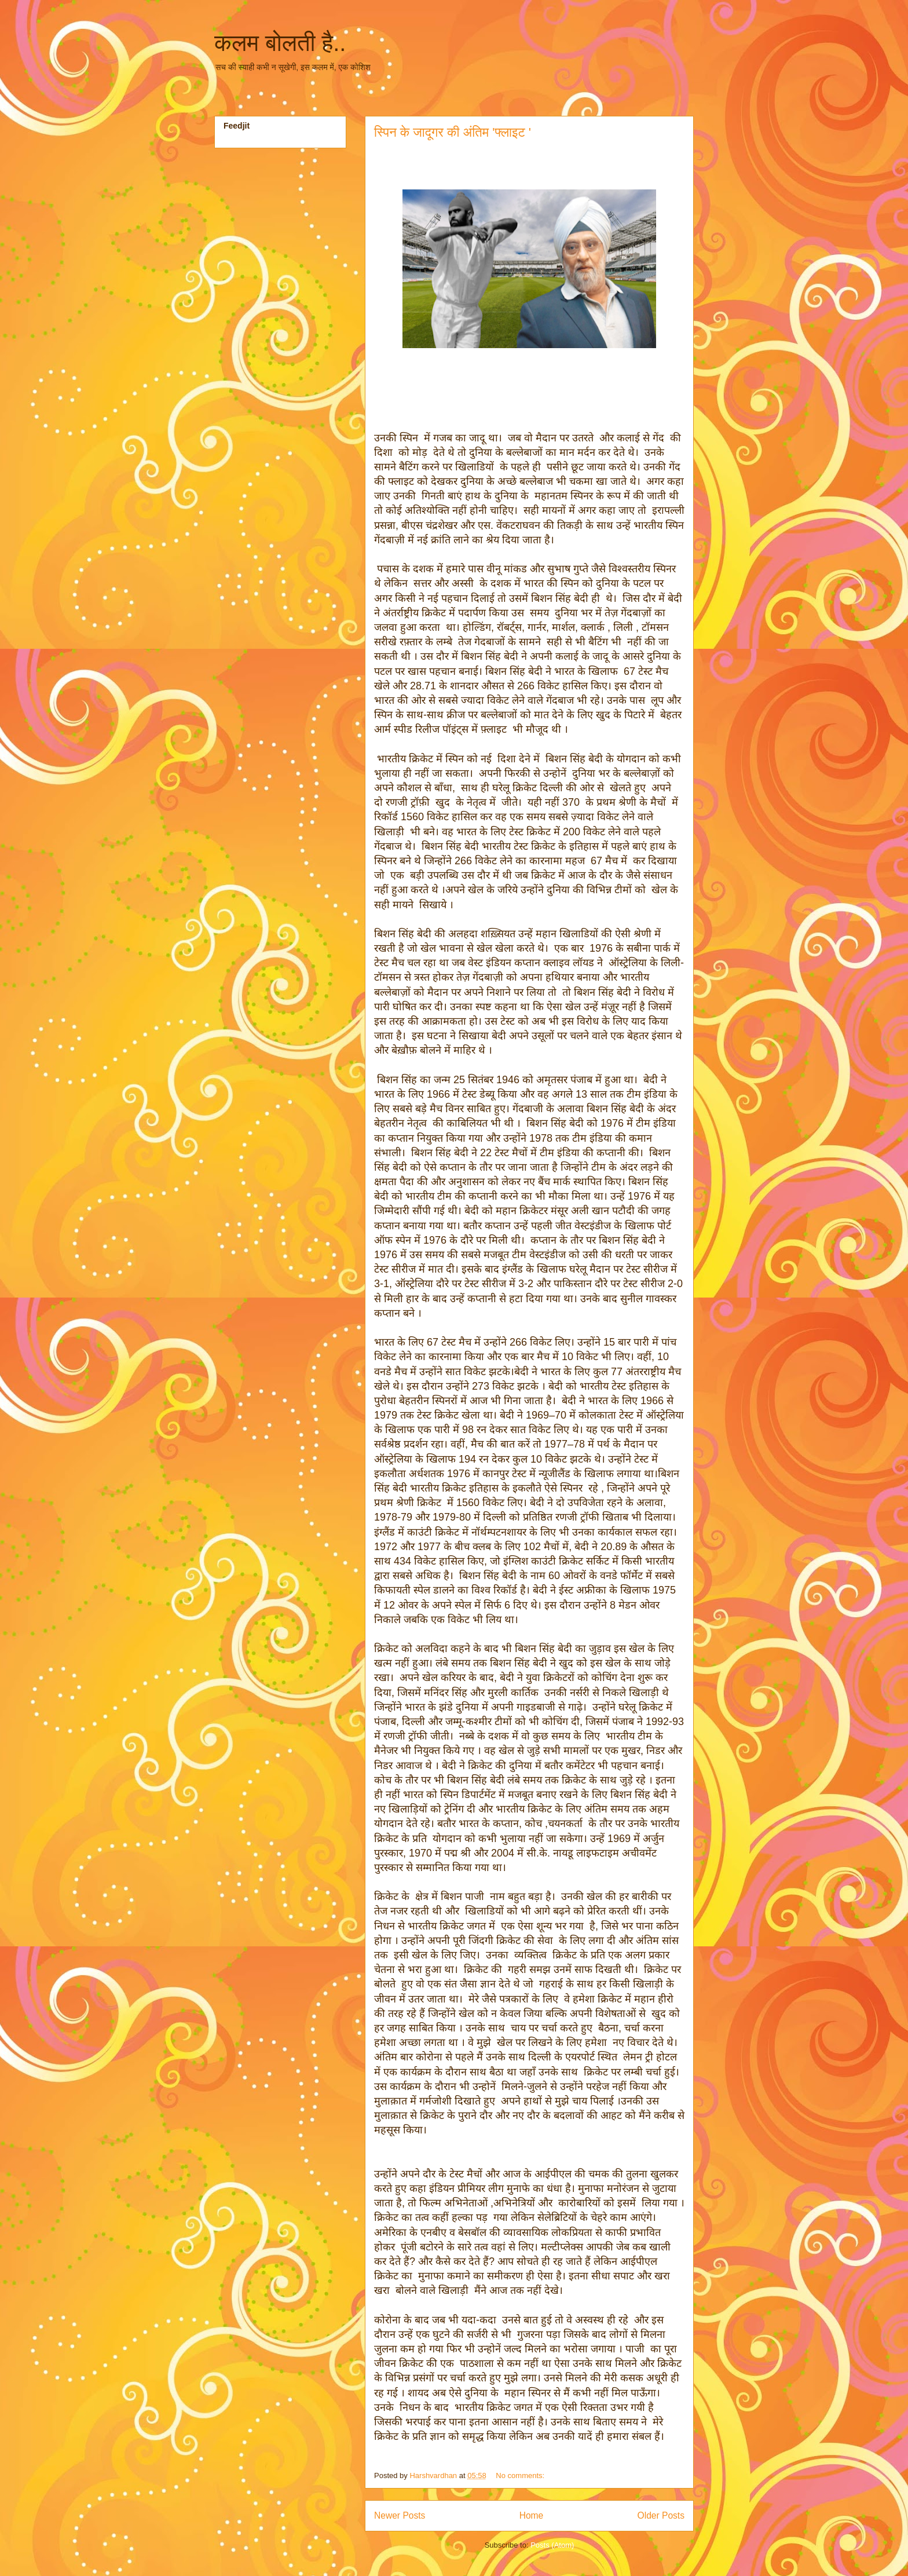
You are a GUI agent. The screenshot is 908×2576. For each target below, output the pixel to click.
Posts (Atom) (552, 2545)
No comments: (521, 2475)
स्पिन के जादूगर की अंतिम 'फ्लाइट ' (452, 132)
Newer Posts (399, 2515)
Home (531, 2515)
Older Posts (661, 2515)
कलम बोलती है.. (280, 43)
